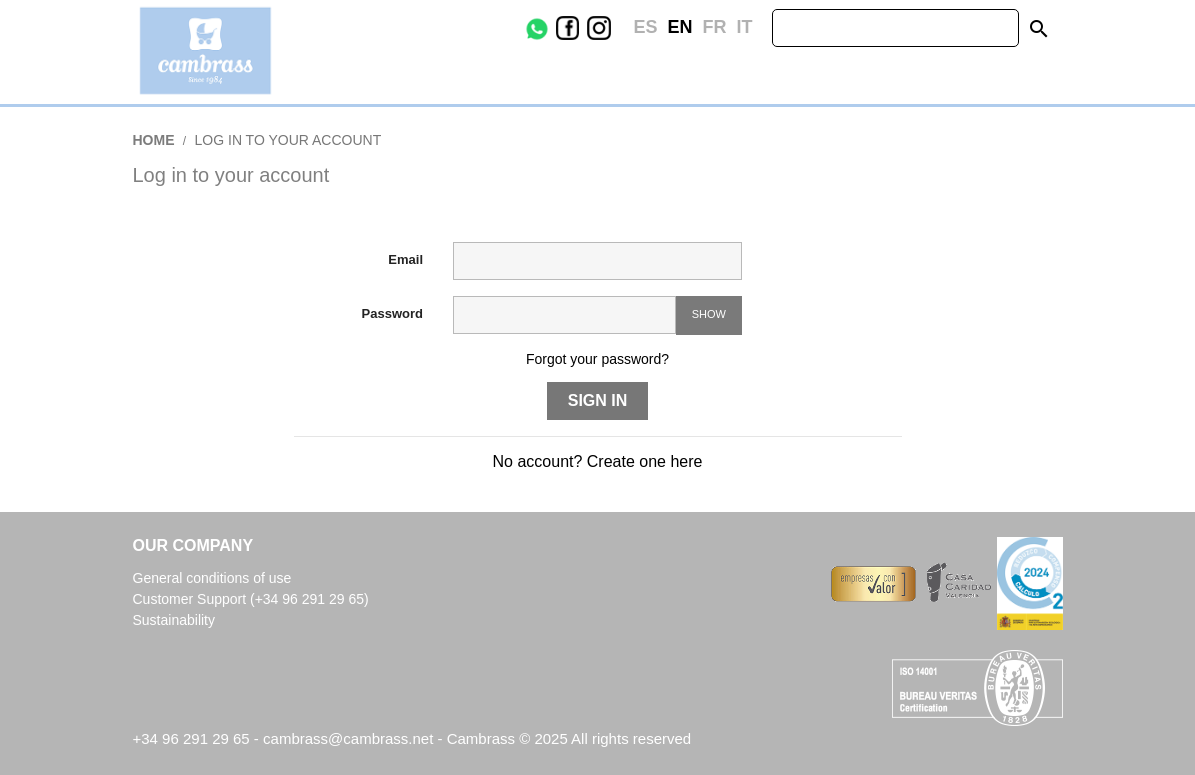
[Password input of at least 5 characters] (564, 315)
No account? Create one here (598, 461)
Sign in (598, 400)
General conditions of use (212, 578)
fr (714, 27)
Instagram (613, 28)
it (744, 27)
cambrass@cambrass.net (350, 738)
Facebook (582, 28)
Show (709, 314)
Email (405, 259)
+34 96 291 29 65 (191, 738)
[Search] (895, 28)
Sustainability (174, 620)
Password (392, 313)
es (645, 27)
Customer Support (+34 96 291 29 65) (251, 599)
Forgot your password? (597, 359)
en (679, 27)
